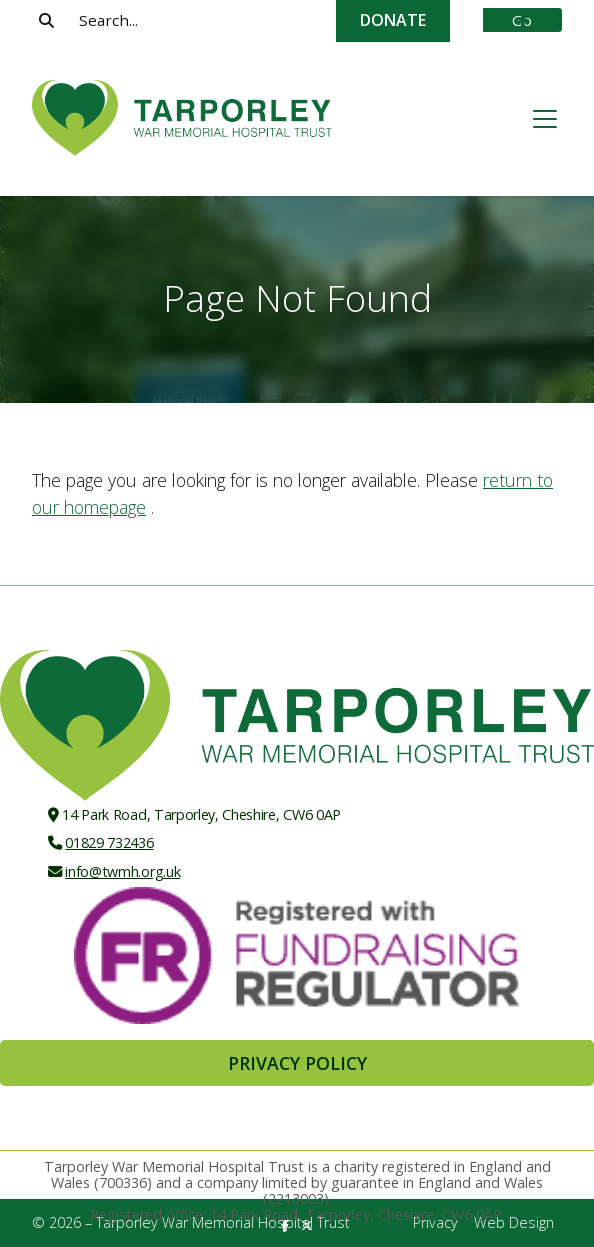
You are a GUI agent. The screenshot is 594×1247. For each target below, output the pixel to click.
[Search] (271, 20)
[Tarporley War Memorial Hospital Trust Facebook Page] (523, 21)
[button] (545, 119)
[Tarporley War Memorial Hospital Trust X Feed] (553, 21)
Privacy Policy (297, 1063)
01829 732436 (109, 842)
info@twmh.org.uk (122, 871)
